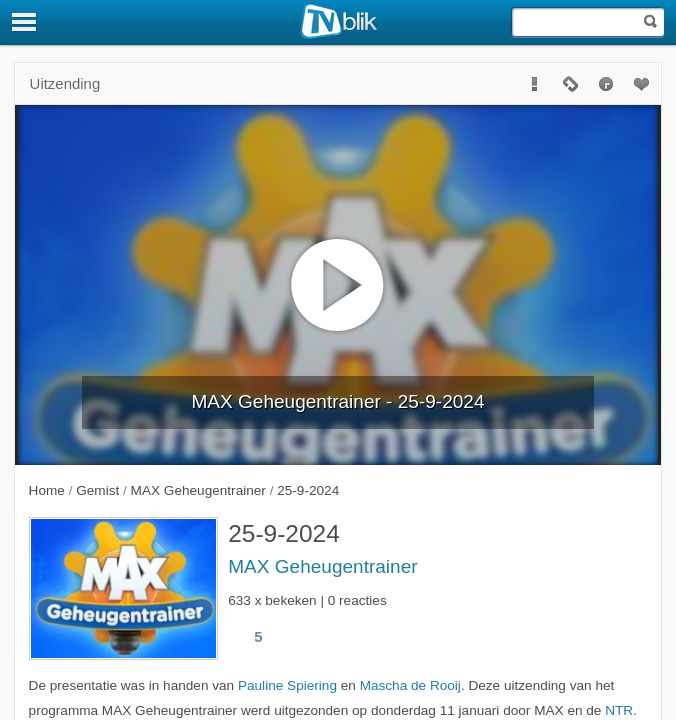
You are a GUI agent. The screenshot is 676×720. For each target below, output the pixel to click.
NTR (619, 710)
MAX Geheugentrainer (322, 566)
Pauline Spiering (287, 685)
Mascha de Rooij (410, 685)
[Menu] (25, 22)
